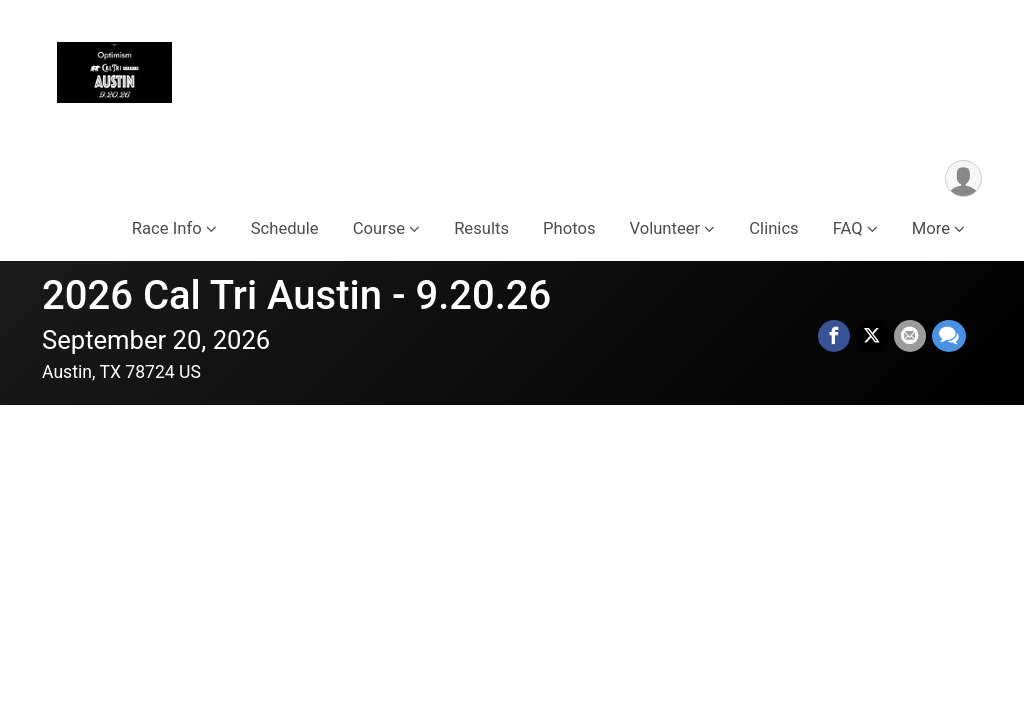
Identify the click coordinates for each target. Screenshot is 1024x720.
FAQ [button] (848, 228)
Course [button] (379, 228)
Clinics (773, 228)
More (931, 228)
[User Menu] (963, 178)
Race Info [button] (167, 228)
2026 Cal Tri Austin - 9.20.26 (296, 295)
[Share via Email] (910, 336)
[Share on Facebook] (834, 336)
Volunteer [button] (664, 228)
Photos (569, 228)
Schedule (285, 228)
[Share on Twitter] (872, 336)
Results (481, 228)
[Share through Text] (949, 336)
